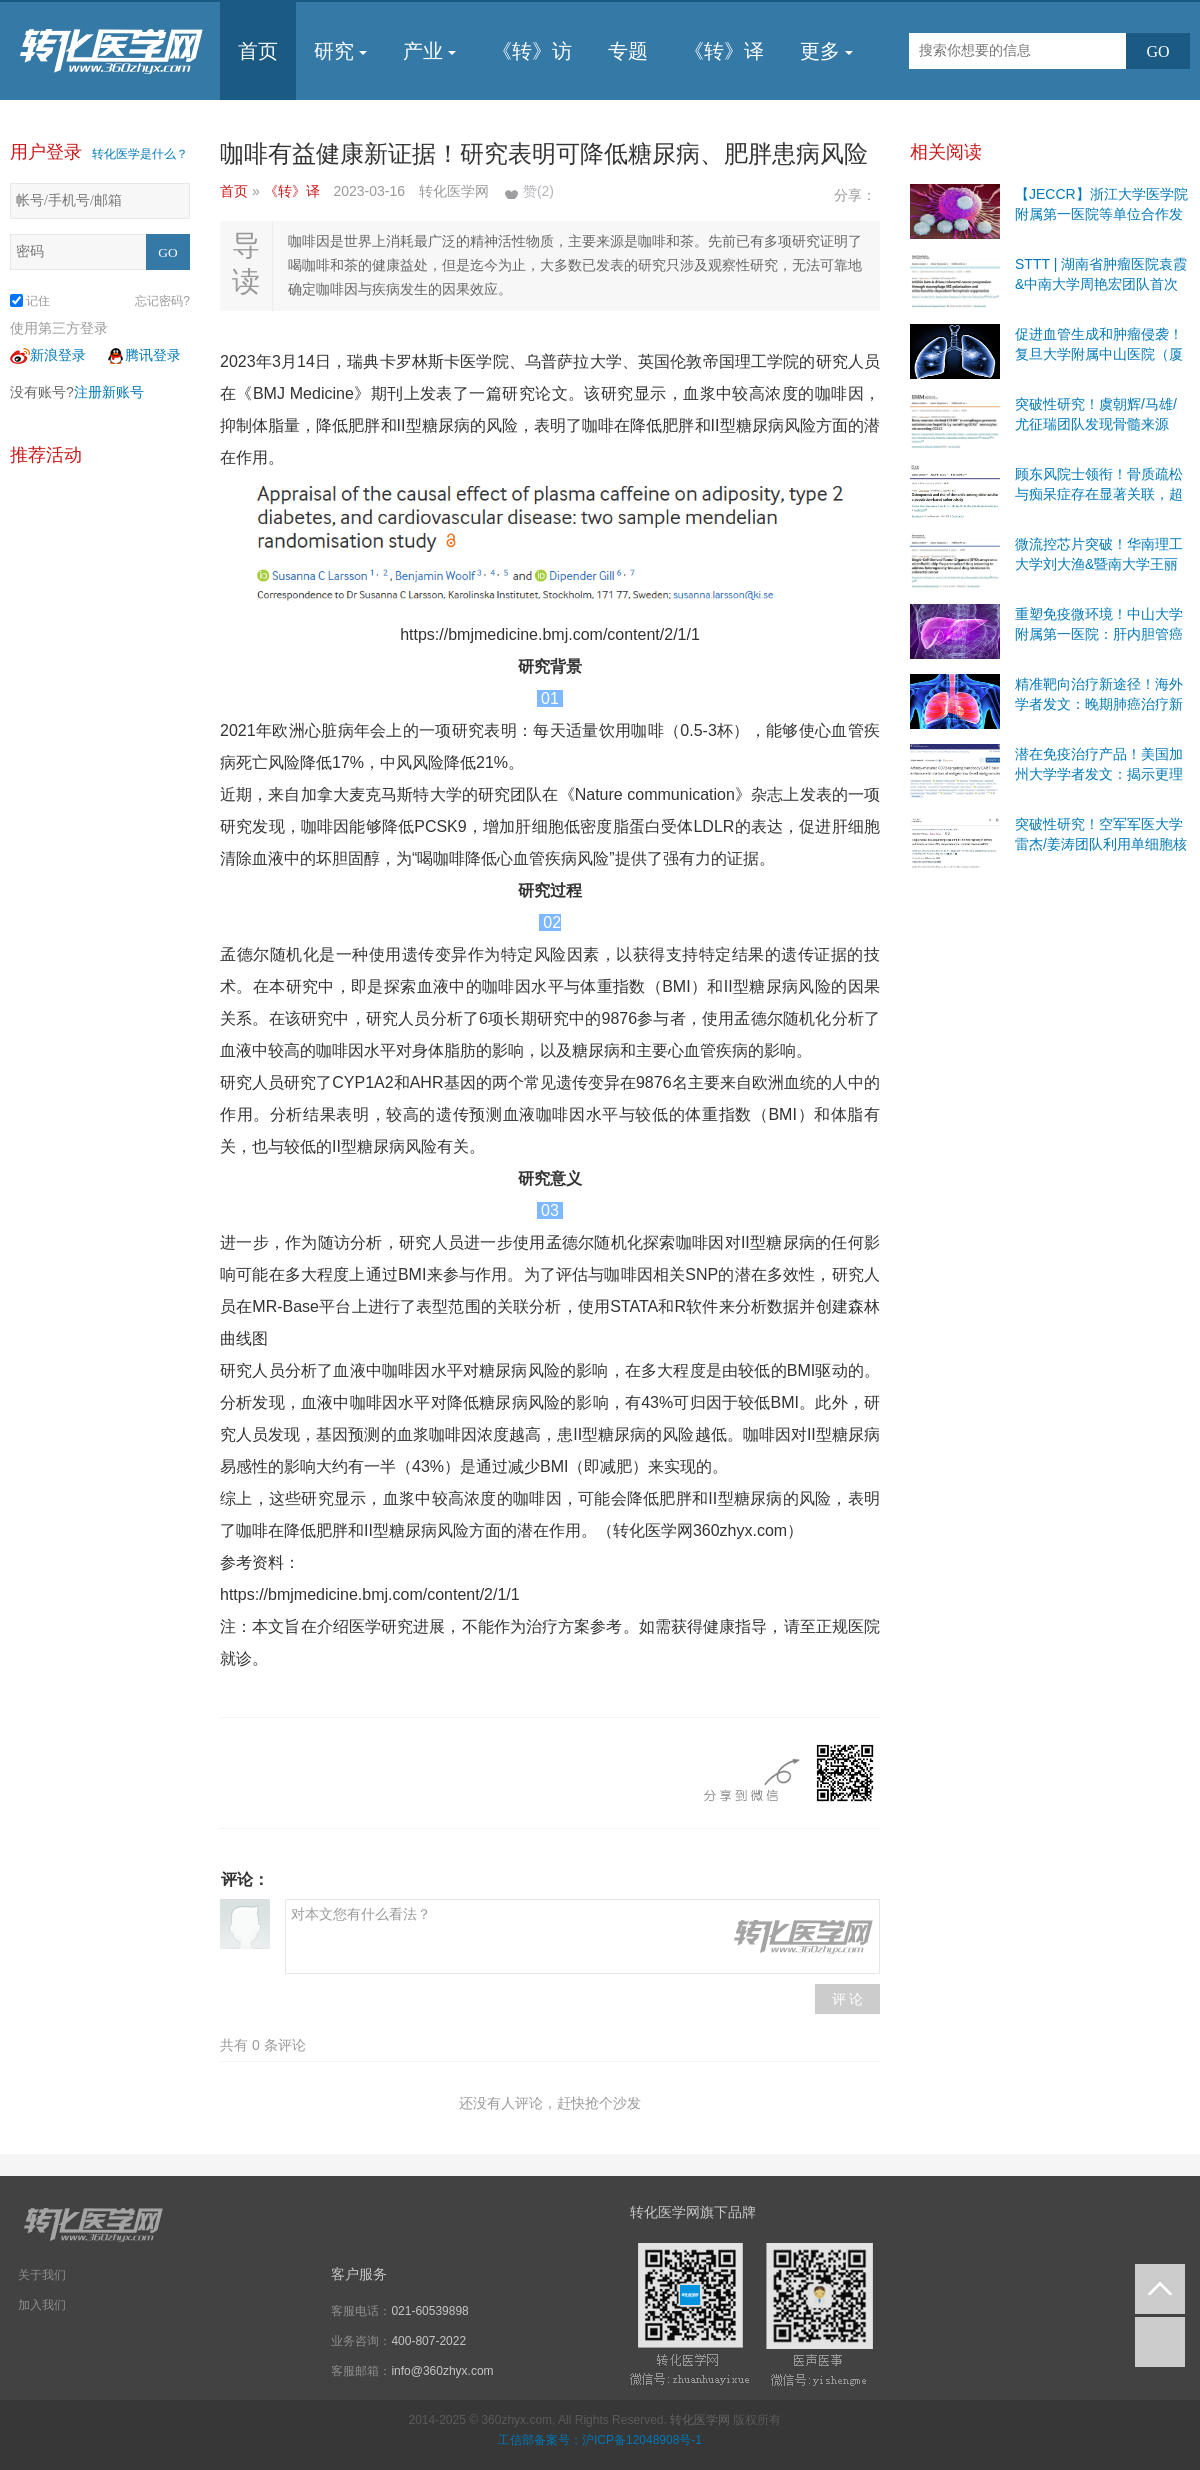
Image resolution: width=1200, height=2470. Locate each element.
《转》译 (724, 51)
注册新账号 (109, 392)
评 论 (848, 1999)
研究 (340, 51)
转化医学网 (700, 2420)
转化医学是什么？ (140, 154)
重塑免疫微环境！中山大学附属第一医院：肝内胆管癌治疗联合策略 (1099, 634)
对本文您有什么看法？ (582, 1936)
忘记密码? (162, 301)
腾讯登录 (143, 355)
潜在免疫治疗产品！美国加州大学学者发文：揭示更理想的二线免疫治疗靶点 (1099, 774)
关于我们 (42, 2275)
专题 (628, 51)
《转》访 (532, 51)
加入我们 (42, 2305)
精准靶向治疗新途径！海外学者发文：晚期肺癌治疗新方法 (1099, 704)
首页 (258, 51)
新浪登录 (48, 355)
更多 (826, 51)
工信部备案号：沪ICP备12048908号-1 (600, 2440)
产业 (429, 51)
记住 (30, 301)
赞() (538, 191)
